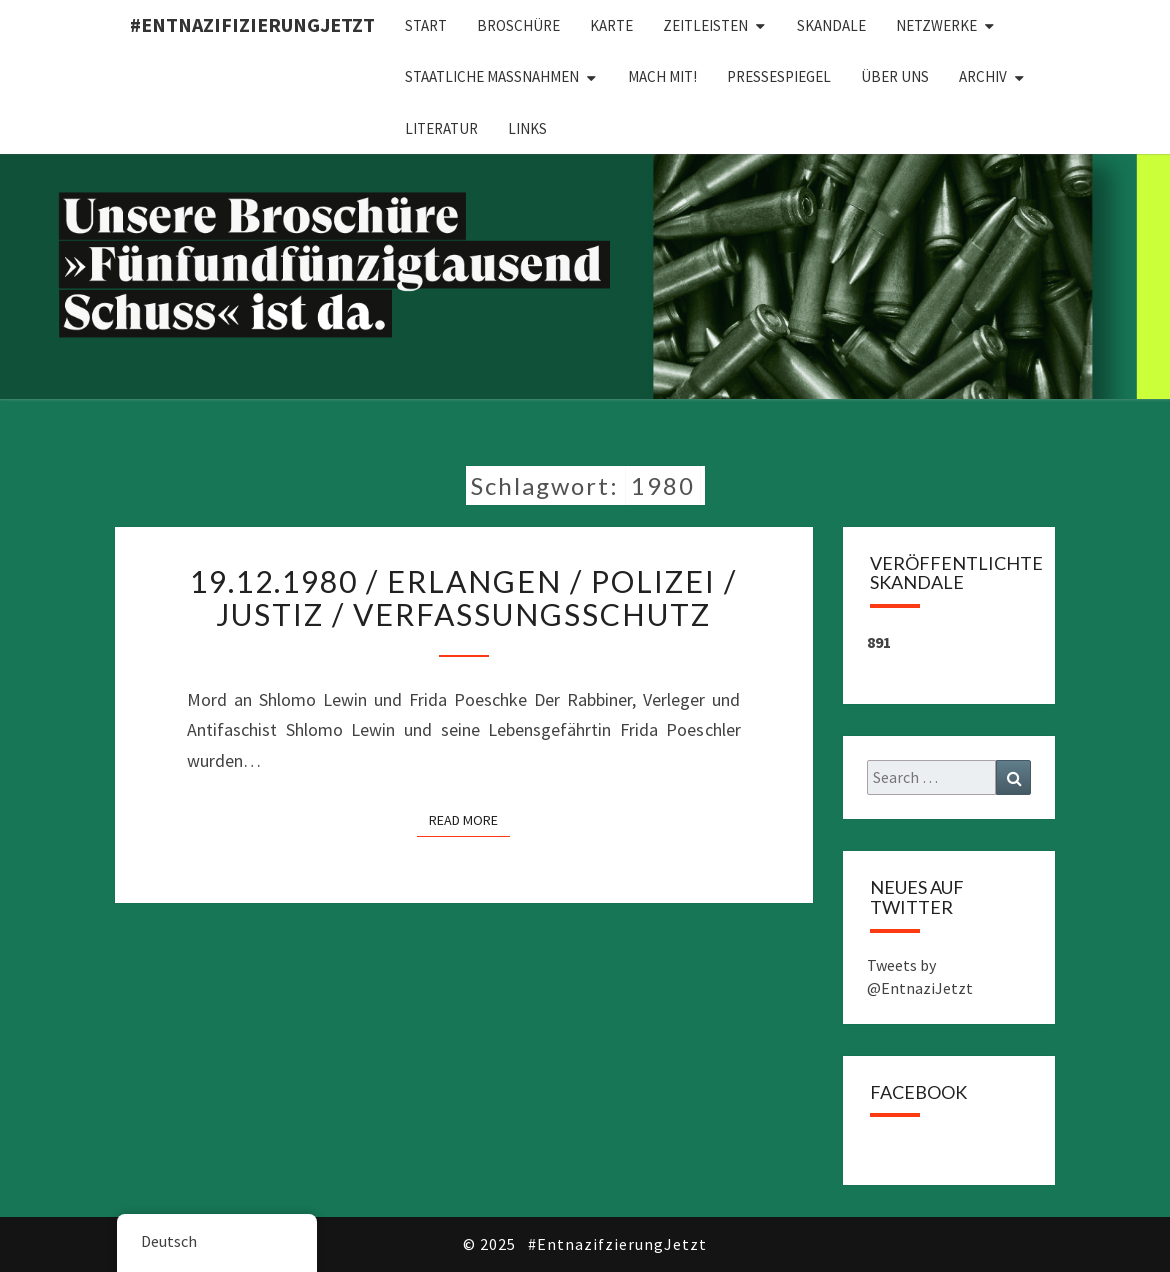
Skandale (831, 25)
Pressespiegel (779, 76)
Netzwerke (936, 25)
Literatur (441, 128)
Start (426, 25)
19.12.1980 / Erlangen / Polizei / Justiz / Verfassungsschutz (463, 597)
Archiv (983, 76)
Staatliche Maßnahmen (492, 76)
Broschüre (518, 25)
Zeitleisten (705, 25)
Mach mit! (662, 76)
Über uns (895, 76)
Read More (469, 819)
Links (527, 128)
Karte (611, 25)
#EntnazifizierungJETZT (252, 24)
